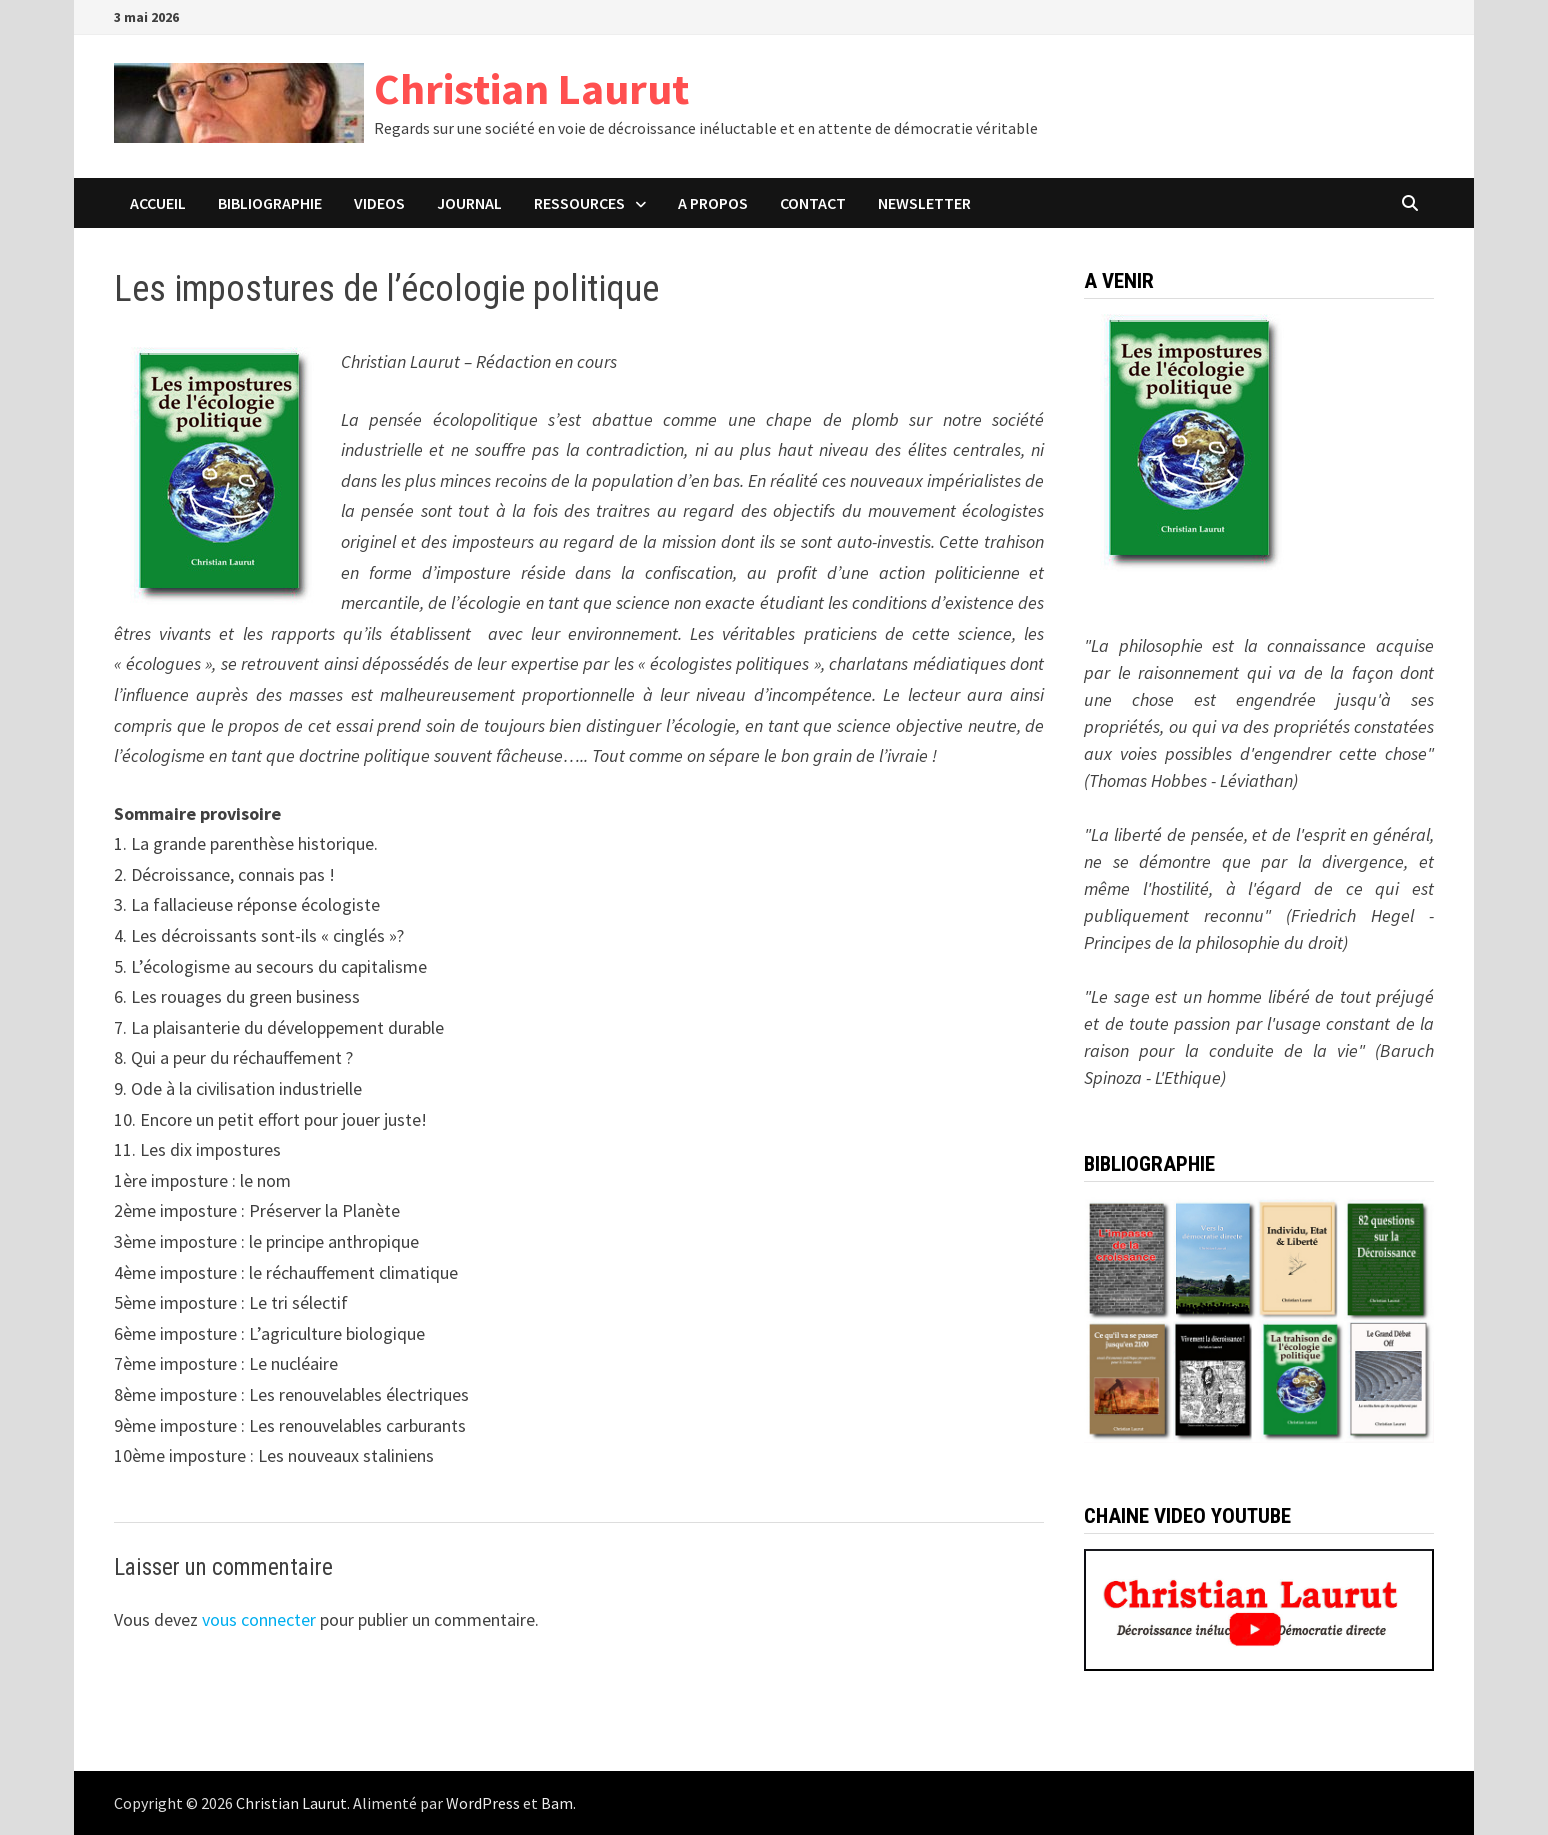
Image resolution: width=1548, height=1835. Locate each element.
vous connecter (259, 1619)
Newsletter (924, 203)
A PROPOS (713, 203)
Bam (557, 1803)
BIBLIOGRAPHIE (270, 203)
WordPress (483, 1803)
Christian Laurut (531, 88)
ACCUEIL (158, 203)
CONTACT (813, 203)
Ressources (579, 203)
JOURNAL (469, 203)
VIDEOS (379, 203)
